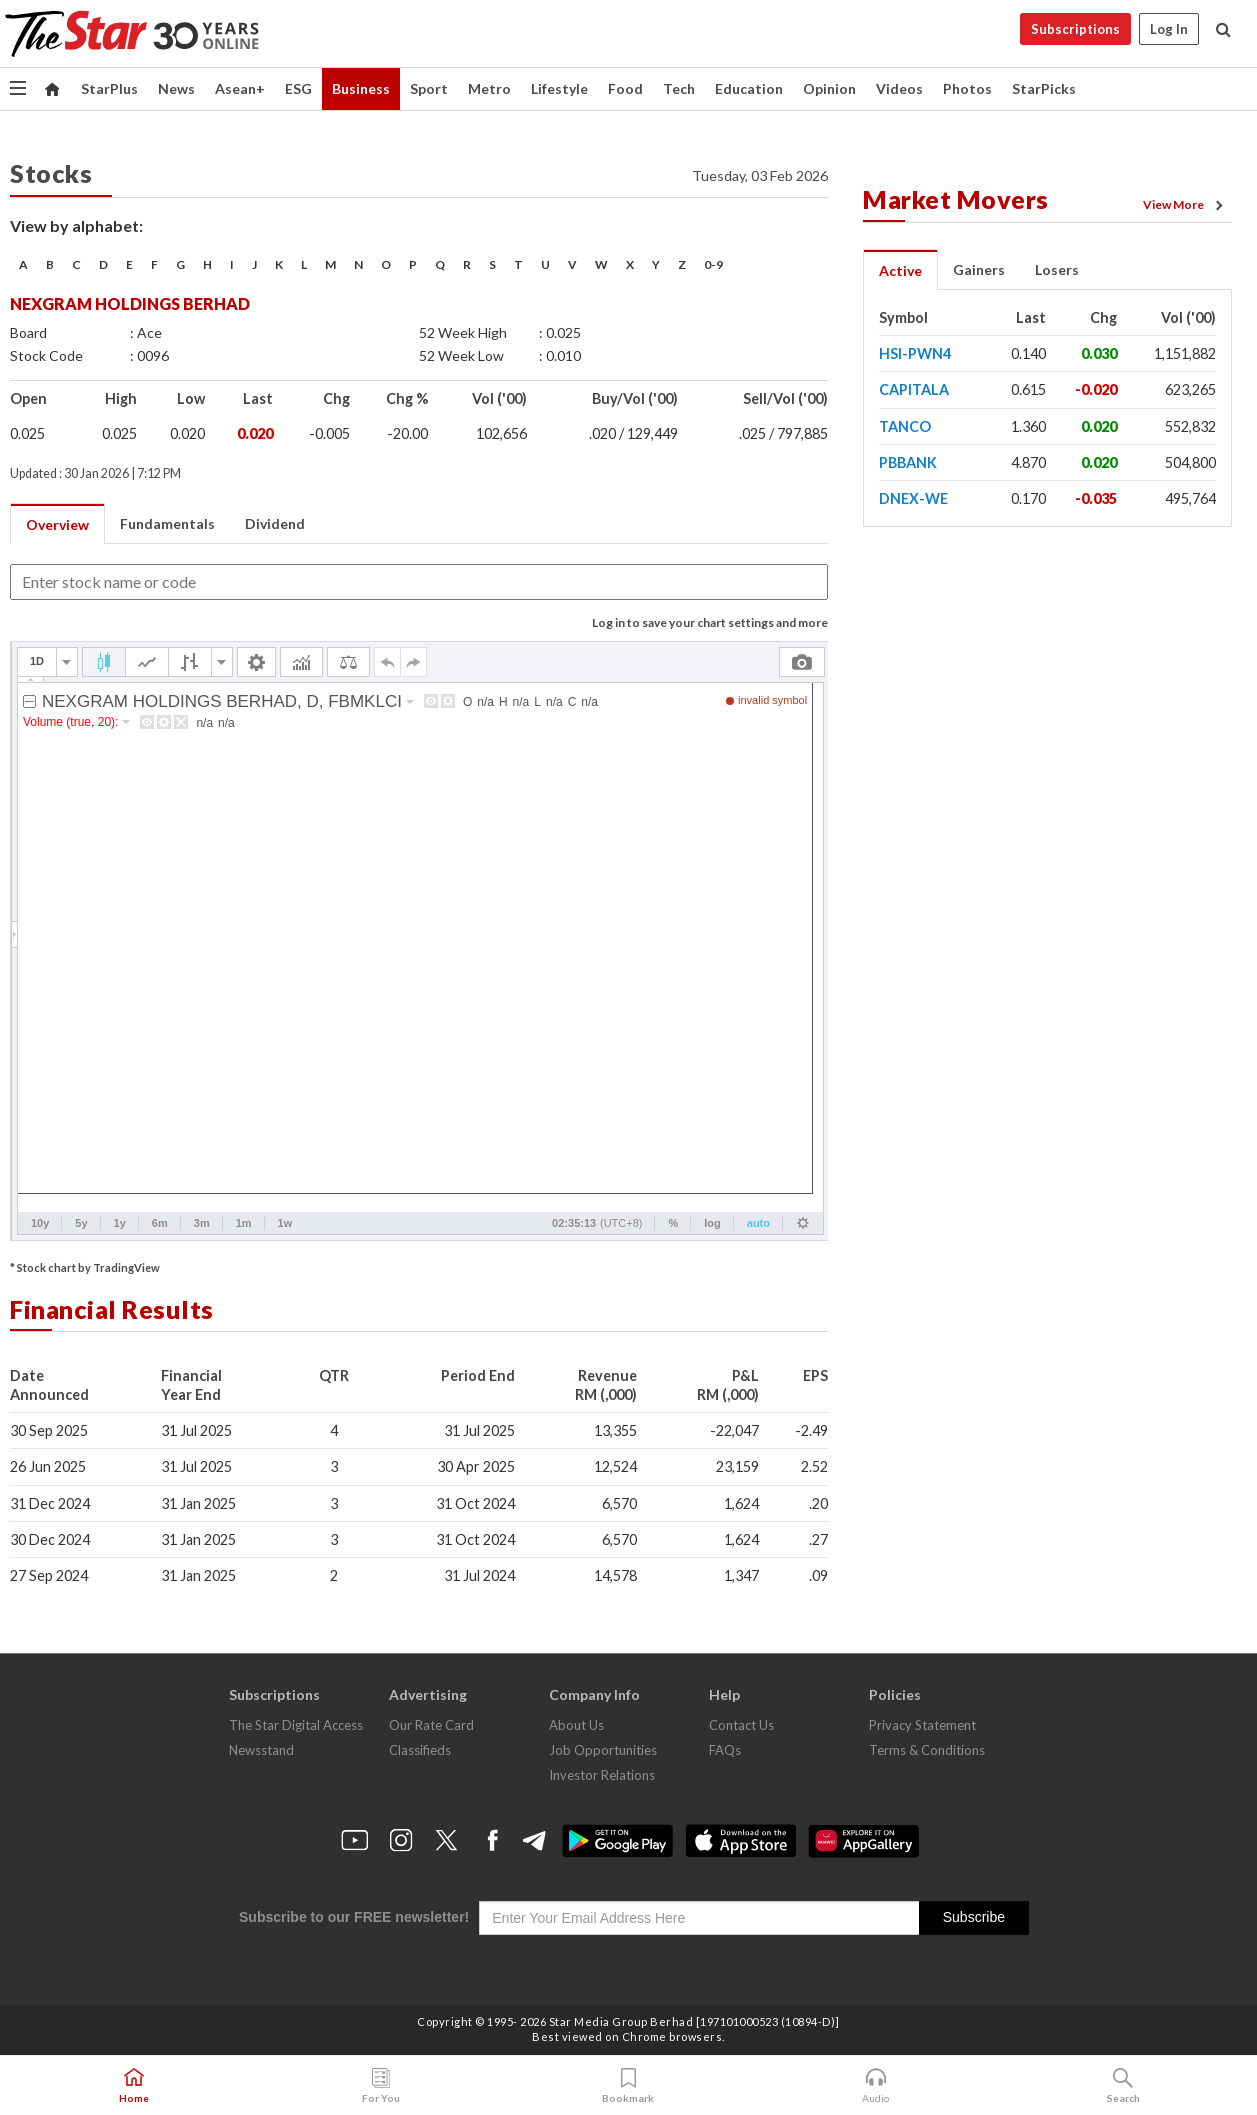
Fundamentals (167, 523)
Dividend (275, 523)
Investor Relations (602, 1775)
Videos (899, 88)
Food (625, 88)
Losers (1057, 269)
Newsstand (261, 1750)
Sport (429, 88)
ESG (298, 88)
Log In (1169, 29)
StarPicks (1044, 88)
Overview (57, 524)
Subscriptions (1075, 29)
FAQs (725, 1750)
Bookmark (628, 2086)
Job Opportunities (603, 1750)
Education (749, 88)
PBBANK (908, 462)
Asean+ (240, 88)
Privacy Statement (922, 1725)
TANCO (905, 426)
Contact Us (741, 1725)
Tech (679, 88)
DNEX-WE (913, 498)
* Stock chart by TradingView (85, 1267)
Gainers (979, 269)
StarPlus (109, 88)
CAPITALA (914, 389)
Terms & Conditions (927, 1750)
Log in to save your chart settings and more (710, 622)
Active (900, 270)
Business (361, 88)
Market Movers (956, 199)
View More (1186, 205)
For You (381, 2086)
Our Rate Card (431, 1725)
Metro (489, 88)
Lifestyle (559, 88)
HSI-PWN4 (915, 353)
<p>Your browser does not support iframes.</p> (420, 941)
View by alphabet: (76, 225)
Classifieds (420, 1750)
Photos (967, 88)
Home (134, 2086)
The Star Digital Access (296, 1725)
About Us (576, 1725)
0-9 (713, 264)
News (176, 88)
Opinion (829, 88)
